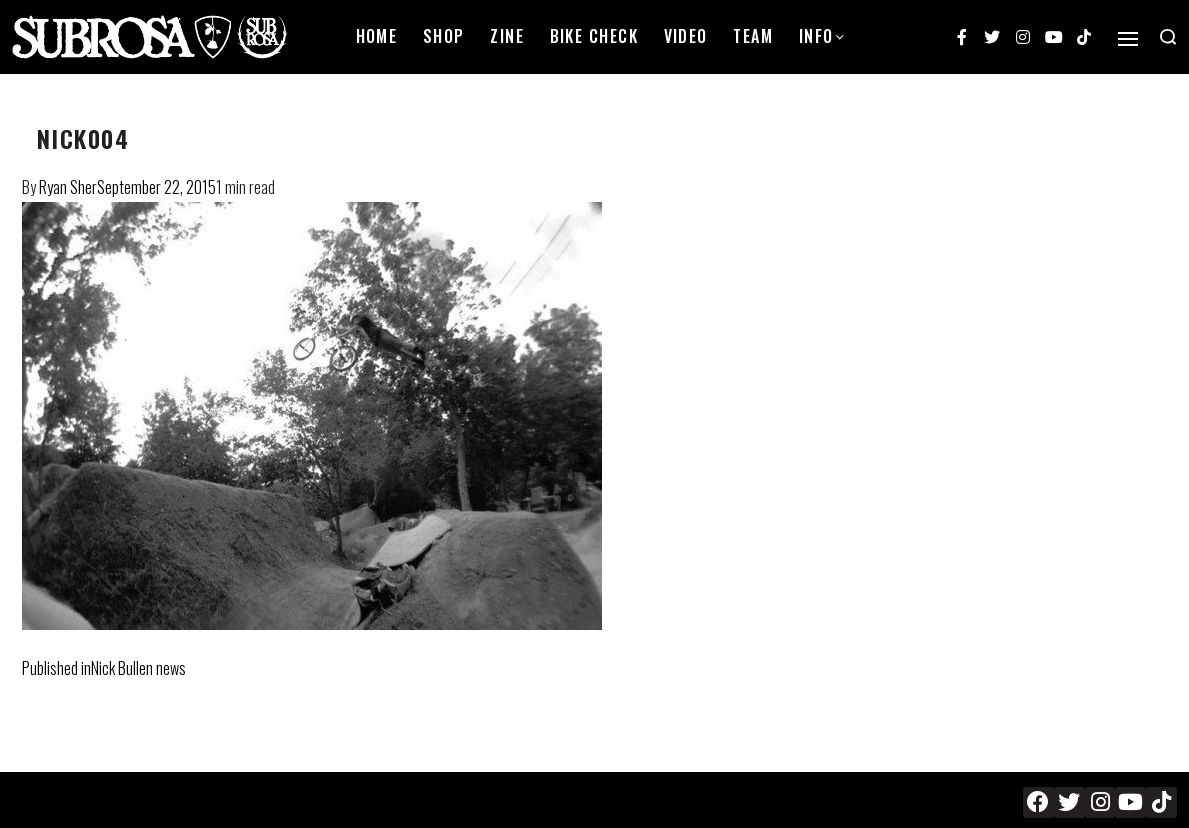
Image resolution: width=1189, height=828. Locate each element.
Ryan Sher (68, 187)
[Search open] (1168, 37)
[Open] (1128, 39)
